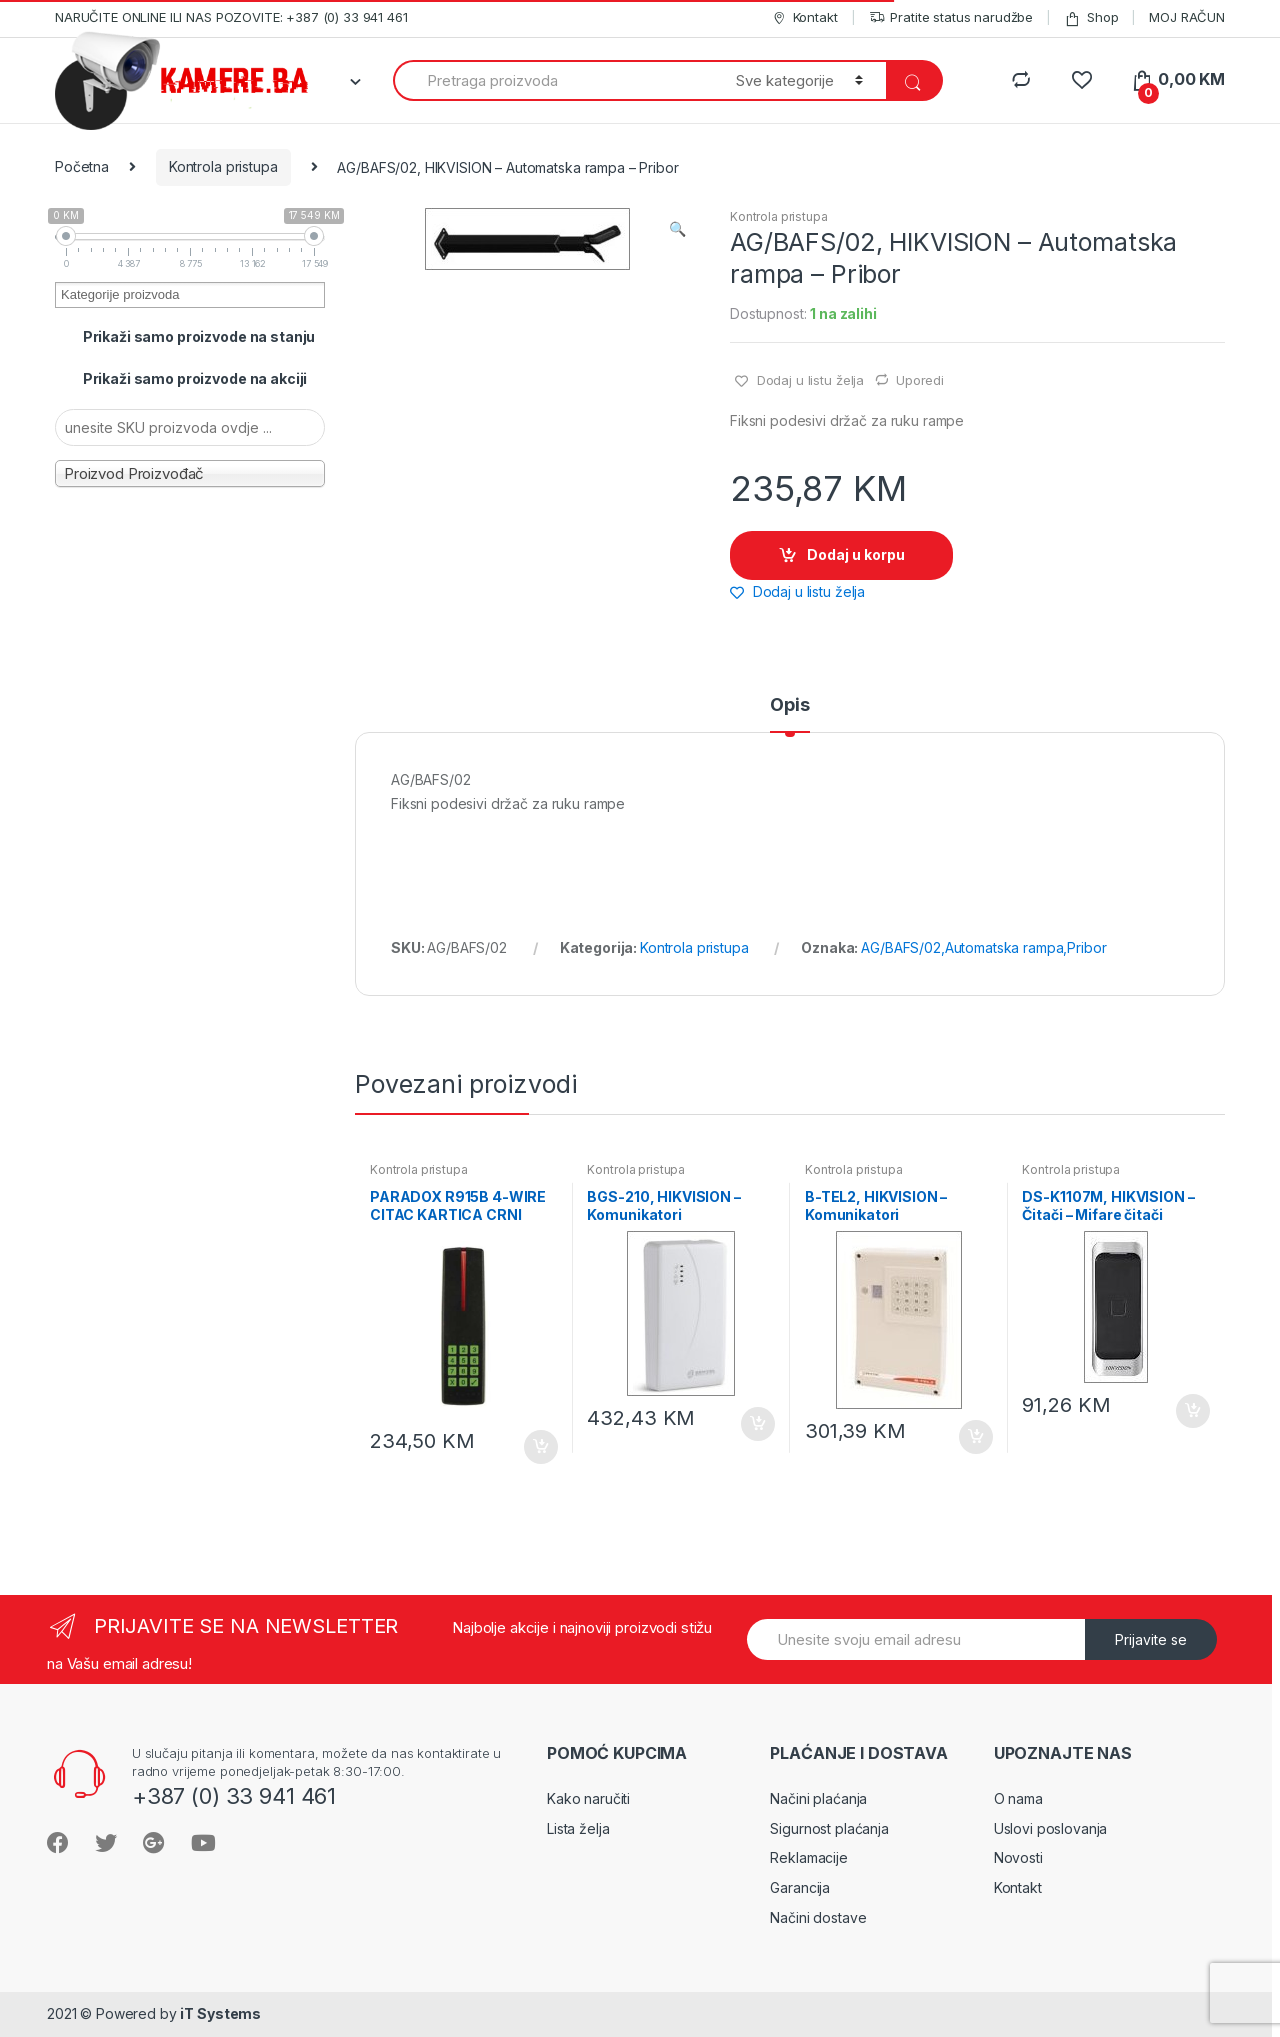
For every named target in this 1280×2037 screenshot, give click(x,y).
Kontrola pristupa (223, 166)
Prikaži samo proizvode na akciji (195, 378)
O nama (1018, 1798)
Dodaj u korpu (856, 554)
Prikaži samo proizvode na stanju (199, 336)
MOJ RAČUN (1187, 17)
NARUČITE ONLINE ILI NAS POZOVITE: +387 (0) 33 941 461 (231, 17)
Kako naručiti (588, 1798)
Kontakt (804, 17)
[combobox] (553, 80)
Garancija (800, 1887)
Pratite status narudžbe (951, 17)
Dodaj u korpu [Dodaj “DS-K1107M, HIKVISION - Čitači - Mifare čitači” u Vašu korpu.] (1192, 1411)
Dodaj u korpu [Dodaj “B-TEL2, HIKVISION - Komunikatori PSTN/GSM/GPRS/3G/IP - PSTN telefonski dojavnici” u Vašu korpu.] (975, 1437)
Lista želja (578, 1828)
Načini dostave (818, 1917)
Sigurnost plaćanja (829, 1828)
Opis (789, 705)
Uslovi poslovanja (1051, 1828)
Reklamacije (808, 1857)
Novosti (1018, 1857)
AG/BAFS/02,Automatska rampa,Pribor (983, 947)
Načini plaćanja (818, 1798)
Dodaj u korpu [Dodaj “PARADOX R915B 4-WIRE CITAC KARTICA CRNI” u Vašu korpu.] (540, 1447)
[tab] (789, 714)
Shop (1091, 17)
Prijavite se (1151, 1639)
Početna (82, 166)
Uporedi (920, 380)
